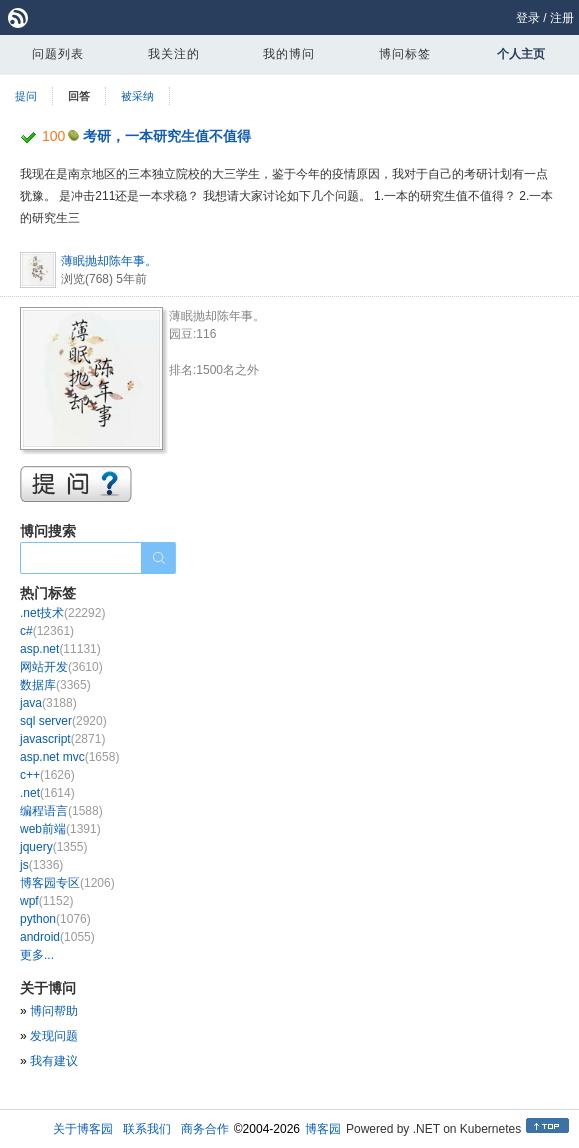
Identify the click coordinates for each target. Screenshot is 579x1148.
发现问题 (54, 1036)
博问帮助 (54, 1011)
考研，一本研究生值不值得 (167, 136)
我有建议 (54, 1061)
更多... (37, 955)
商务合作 (205, 1129)
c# (47, 631)
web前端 (60, 829)
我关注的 (174, 54)
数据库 (55, 685)
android (57, 937)
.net (47, 793)
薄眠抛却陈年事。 (109, 261)
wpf (46, 901)
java (48, 703)
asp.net (60, 649)
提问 (26, 96)
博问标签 (405, 54)
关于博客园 (83, 1129)
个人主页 (521, 54)
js (41, 865)
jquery (53, 847)
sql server (63, 721)
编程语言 (61, 811)
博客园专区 (67, 883)
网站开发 (61, 667)
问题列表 (58, 54)
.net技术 (62, 613)
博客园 (323, 1129)
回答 (79, 96)
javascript (62, 739)
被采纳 (137, 96)
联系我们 (147, 1129)
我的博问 (289, 54)
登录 (528, 18)
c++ (47, 775)
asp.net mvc (69, 757)
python (55, 919)
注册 (562, 18)
